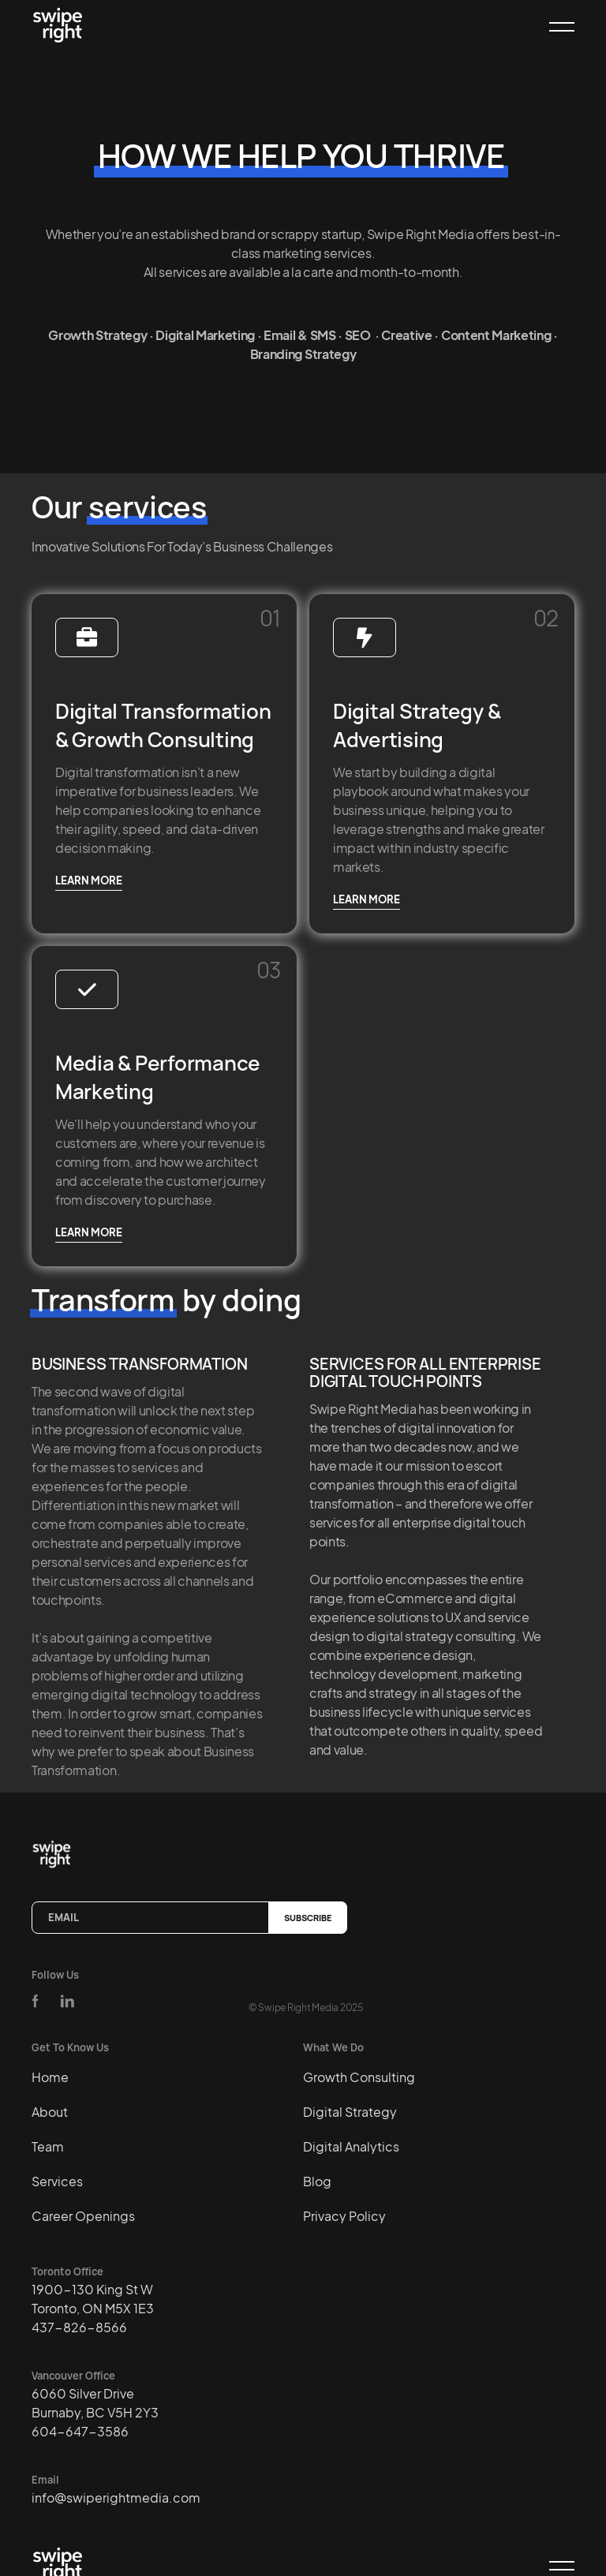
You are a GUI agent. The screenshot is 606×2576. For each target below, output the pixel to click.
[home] (61, 26)
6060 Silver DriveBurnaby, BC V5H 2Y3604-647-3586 (95, 2412)
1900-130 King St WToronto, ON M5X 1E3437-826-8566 (93, 2308)
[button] (554, 27)
